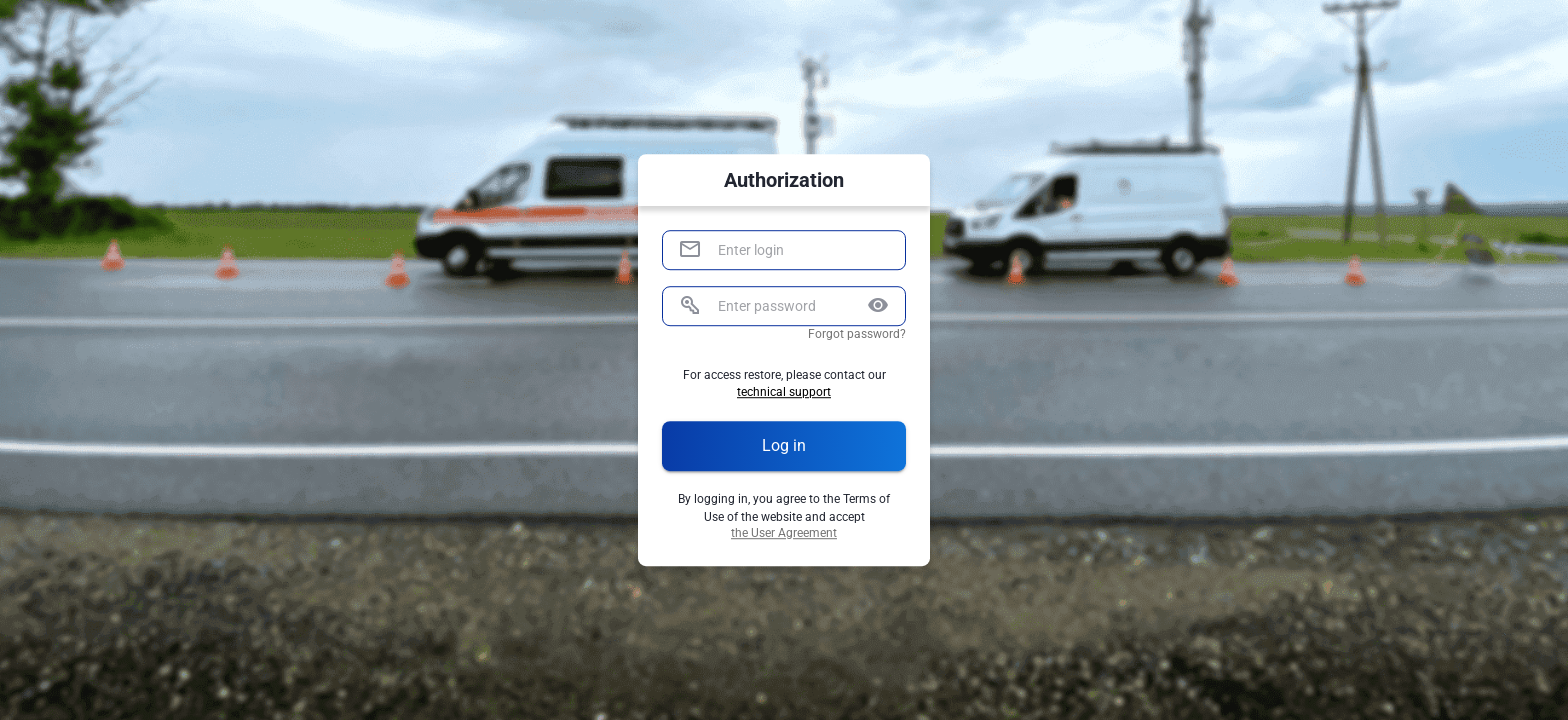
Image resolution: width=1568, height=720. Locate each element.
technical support (784, 393)
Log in (784, 446)
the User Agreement (784, 533)
